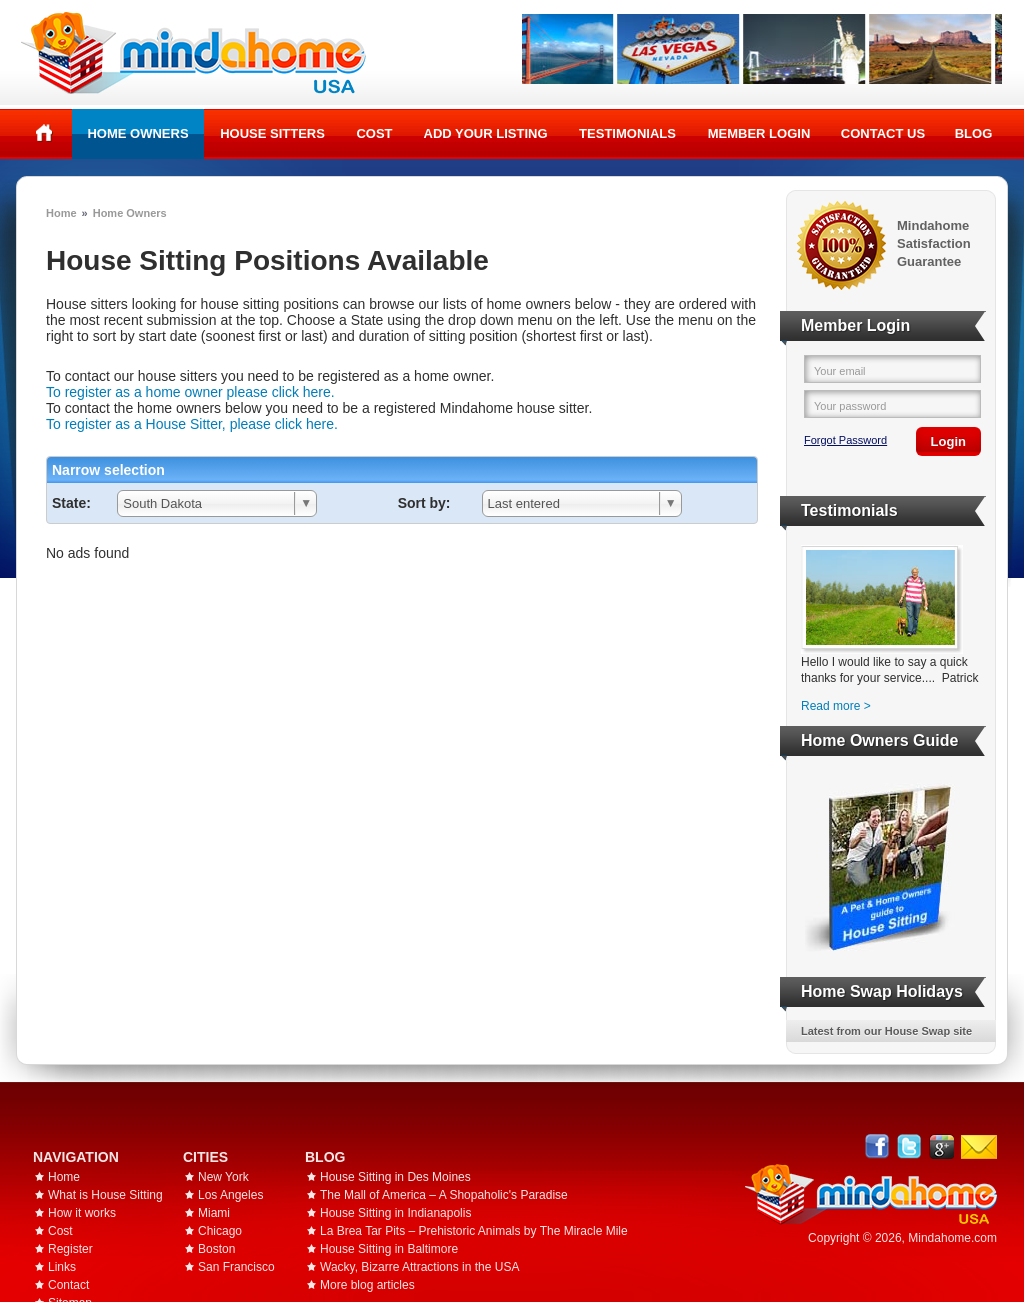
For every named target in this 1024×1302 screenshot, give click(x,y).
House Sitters (272, 133)
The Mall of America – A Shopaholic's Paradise (444, 1195)
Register (70, 1249)
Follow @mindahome (909, 1146)
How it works (82, 1213)
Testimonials (627, 133)
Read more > (836, 706)
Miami (214, 1213)
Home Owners (137, 133)
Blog (974, 133)
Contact (68, 1285)
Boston (216, 1249)
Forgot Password (845, 440)
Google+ (941, 1146)
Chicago (220, 1231)
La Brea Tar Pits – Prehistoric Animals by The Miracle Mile (474, 1231)
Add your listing (486, 133)
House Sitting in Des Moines (395, 1177)
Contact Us (883, 133)
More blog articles (367, 1285)
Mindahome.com (952, 1238)
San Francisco (236, 1267)
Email (979, 1147)
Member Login (759, 133)
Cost (374, 133)
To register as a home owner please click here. (190, 392)
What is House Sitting (105, 1195)
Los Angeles (230, 1195)
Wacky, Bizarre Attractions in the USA (419, 1267)
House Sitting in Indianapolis (395, 1213)
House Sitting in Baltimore (389, 1249)
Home (44, 133)
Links (62, 1267)
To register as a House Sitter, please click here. (192, 424)
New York (223, 1177)
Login (948, 441)
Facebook (877, 1146)
